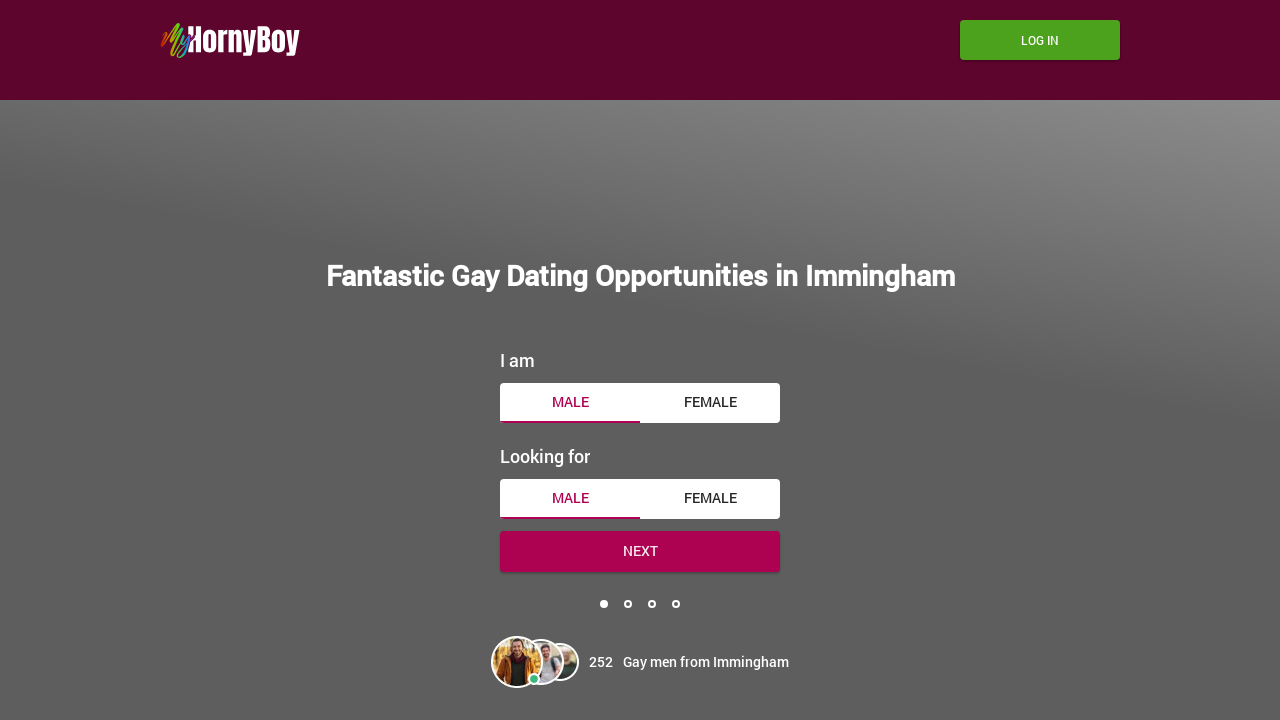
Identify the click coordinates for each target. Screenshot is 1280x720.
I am (517, 360)
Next (640, 550)
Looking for (545, 456)
